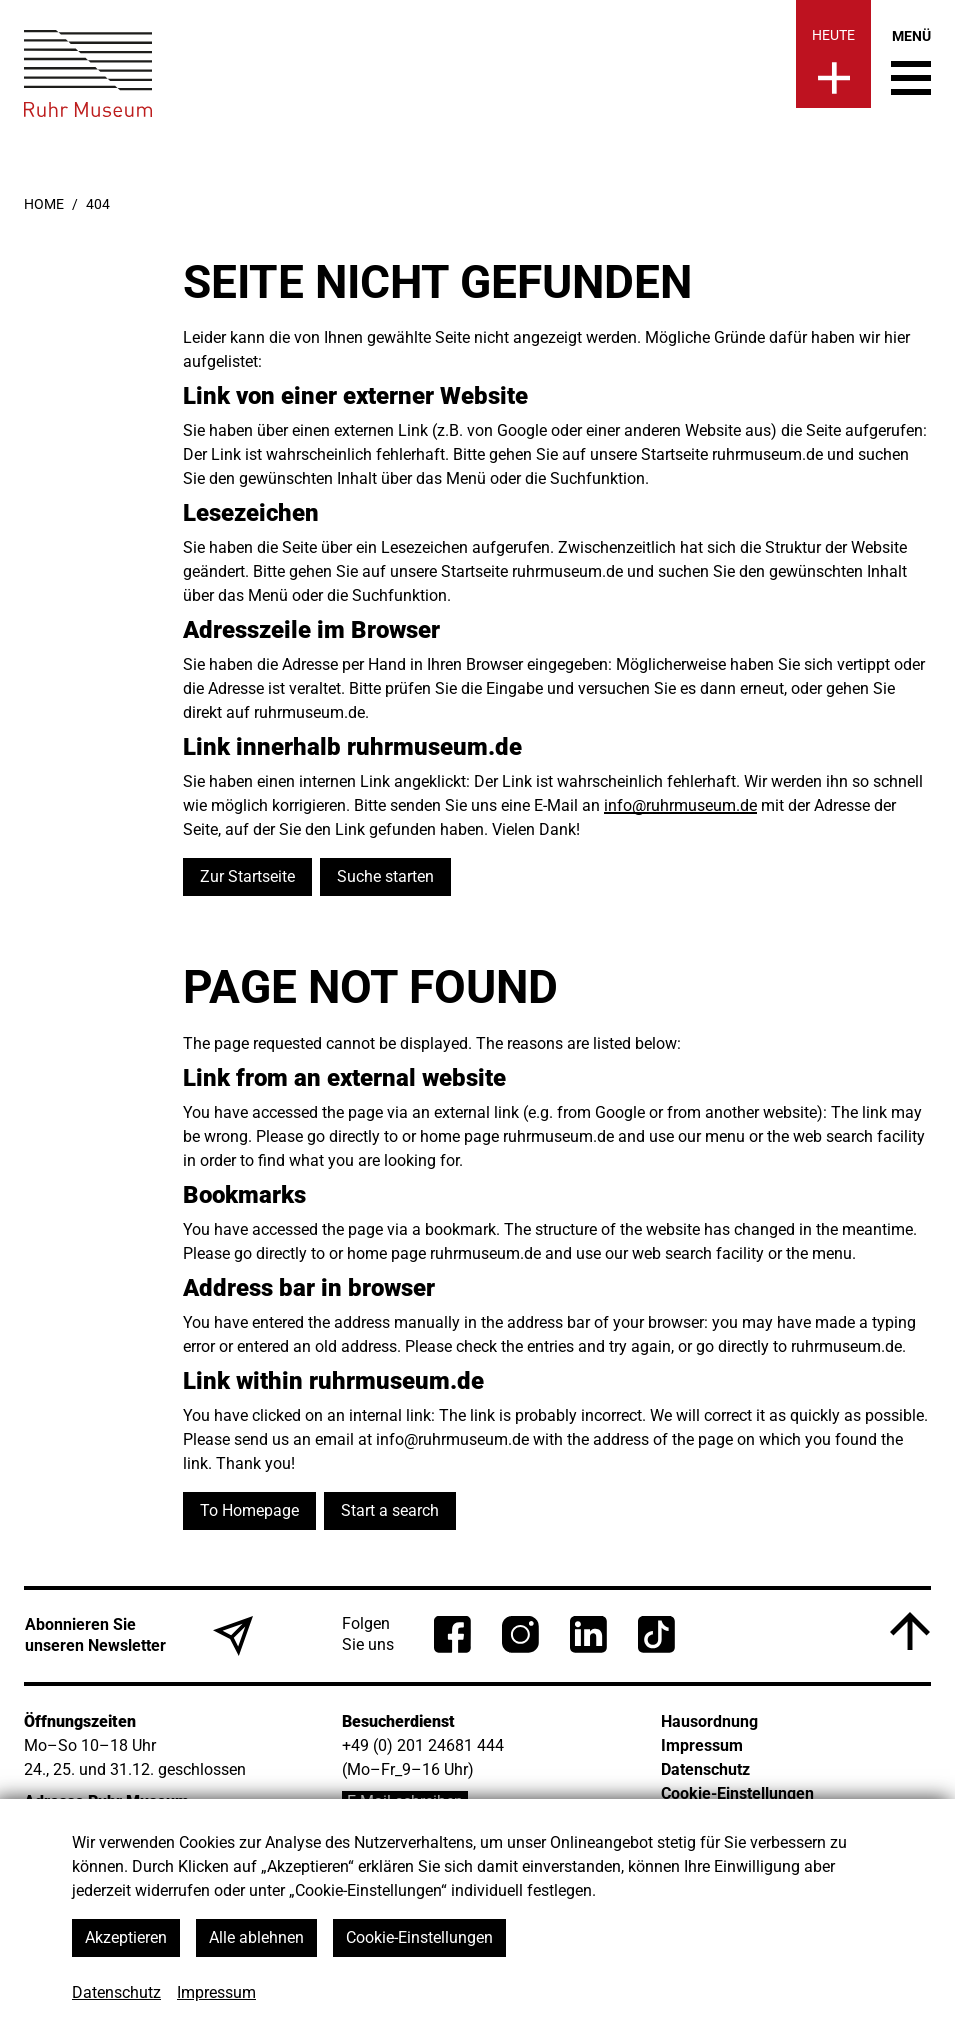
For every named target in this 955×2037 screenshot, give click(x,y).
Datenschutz (116, 1992)
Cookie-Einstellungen (419, 1937)
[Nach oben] (910, 1631)
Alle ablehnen (256, 1937)
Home (44, 204)
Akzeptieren (126, 1937)
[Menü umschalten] (911, 62)
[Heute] (833, 54)
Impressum (216, 1992)
